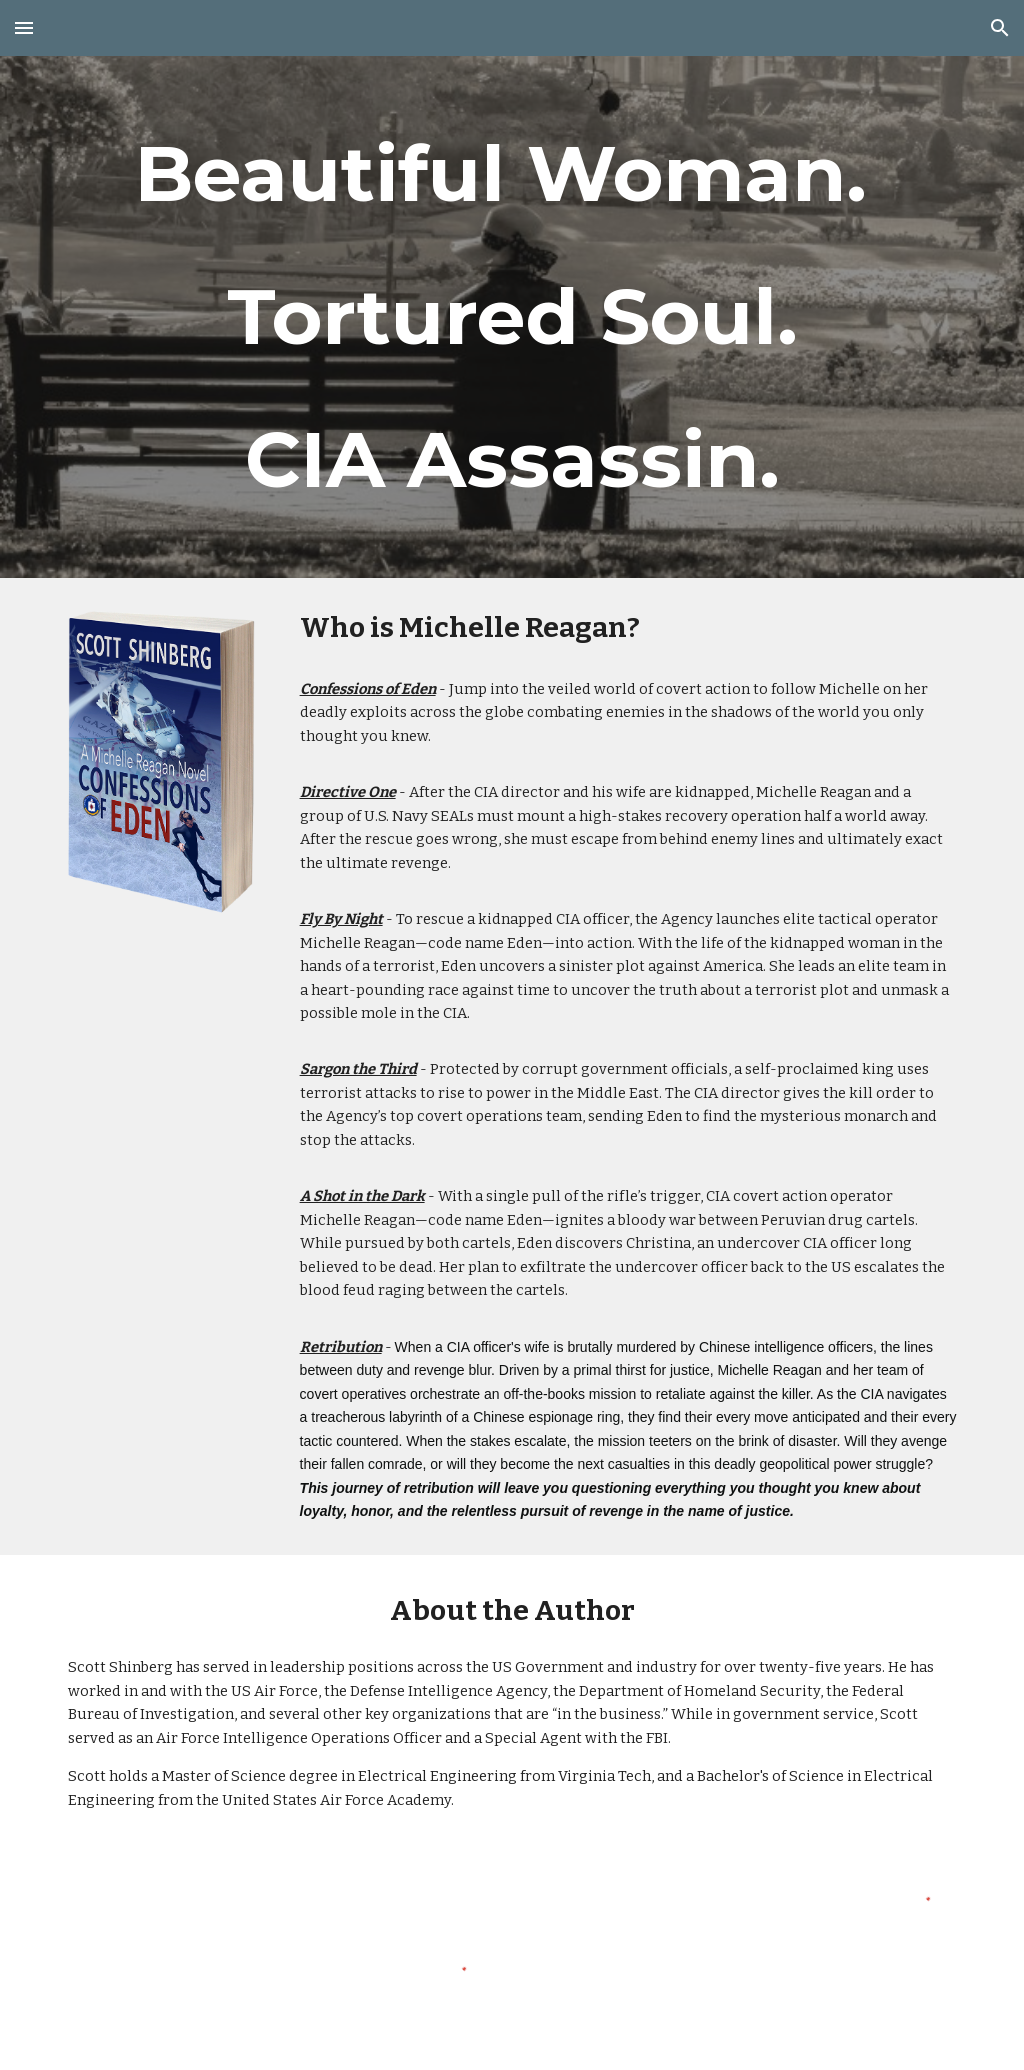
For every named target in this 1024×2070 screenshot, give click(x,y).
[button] (24, 27)
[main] (512, 317)
